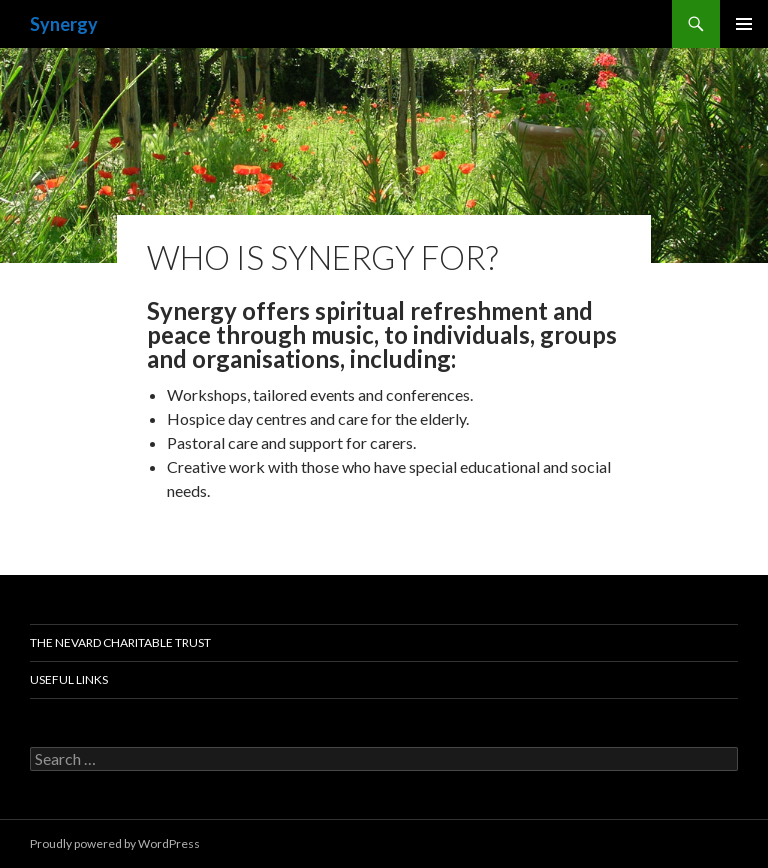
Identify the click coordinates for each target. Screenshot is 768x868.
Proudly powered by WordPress (115, 843)
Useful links (69, 679)
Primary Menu (744, 24)
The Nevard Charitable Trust (120, 642)
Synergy (64, 24)
